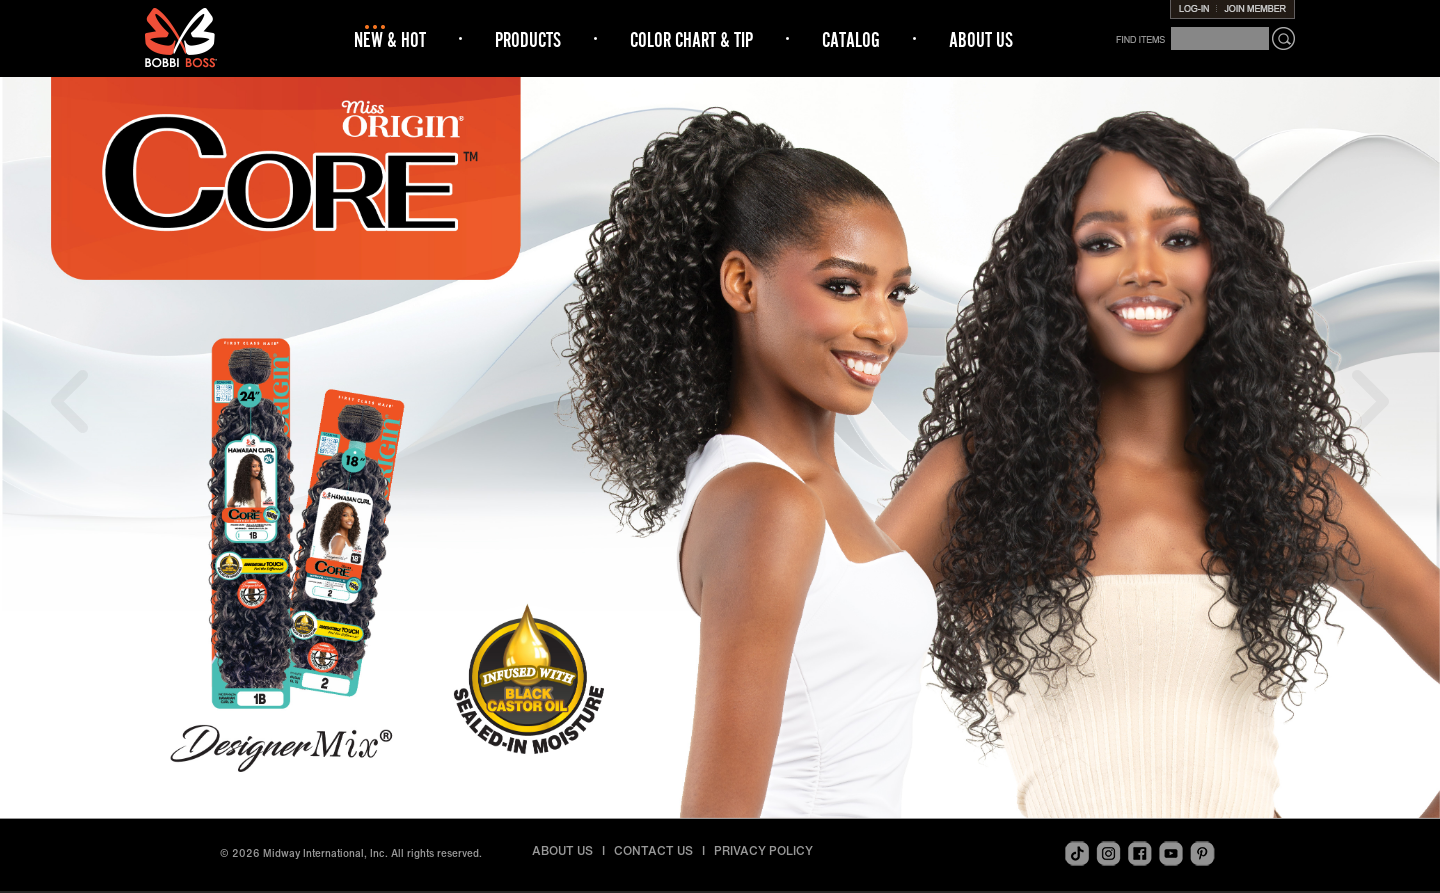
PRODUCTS (528, 39)
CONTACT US (653, 850)
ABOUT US (981, 39)
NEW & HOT (390, 39)
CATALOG (851, 39)
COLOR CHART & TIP (691, 39)
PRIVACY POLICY (763, 850)
